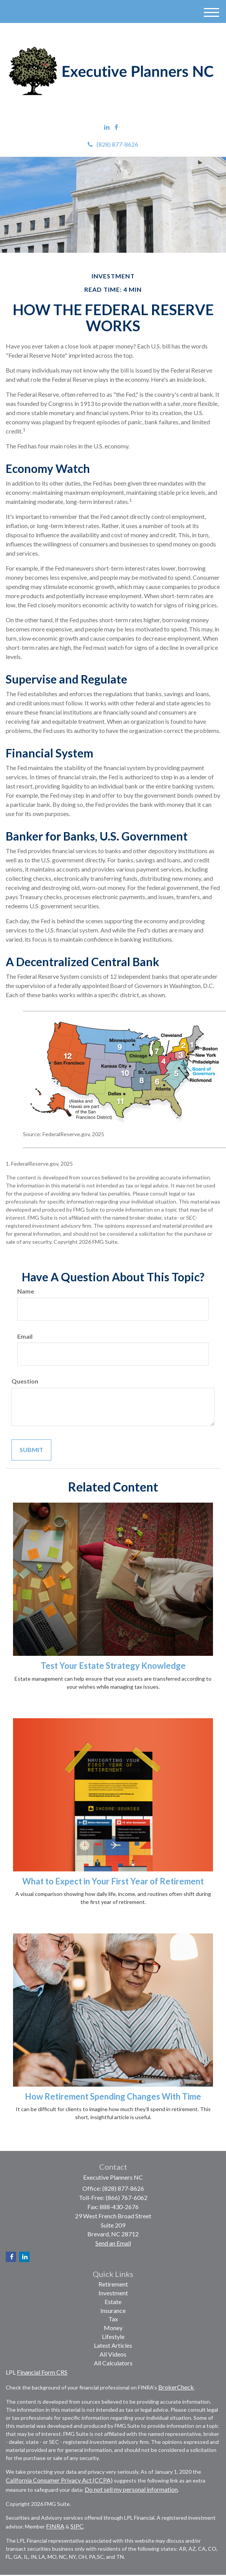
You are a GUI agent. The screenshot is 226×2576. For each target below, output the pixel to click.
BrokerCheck (176, 2387)
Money (113, 2327)
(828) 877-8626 (113, 144)
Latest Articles (113, 2345)
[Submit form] (31, 1450)
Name (25, 1291)
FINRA (55, 2526)
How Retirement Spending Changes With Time (113, 2096)
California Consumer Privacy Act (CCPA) (59, 2480)
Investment (113, 2292)
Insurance (113, 2310)
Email (25, 1336)
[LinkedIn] (107, 127)
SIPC (77, 2526)
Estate (113, 2301)
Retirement (113, 2284)
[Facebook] (116, 127)
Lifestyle (113, 2336)
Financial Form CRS (42, 2372)
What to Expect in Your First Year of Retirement (113, 1881)
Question (24, 1381)
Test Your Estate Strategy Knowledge (113, 1665)
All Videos (113, 2354)
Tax (113, 2318)
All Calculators (113, 2363)
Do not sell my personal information (131, 2489)
